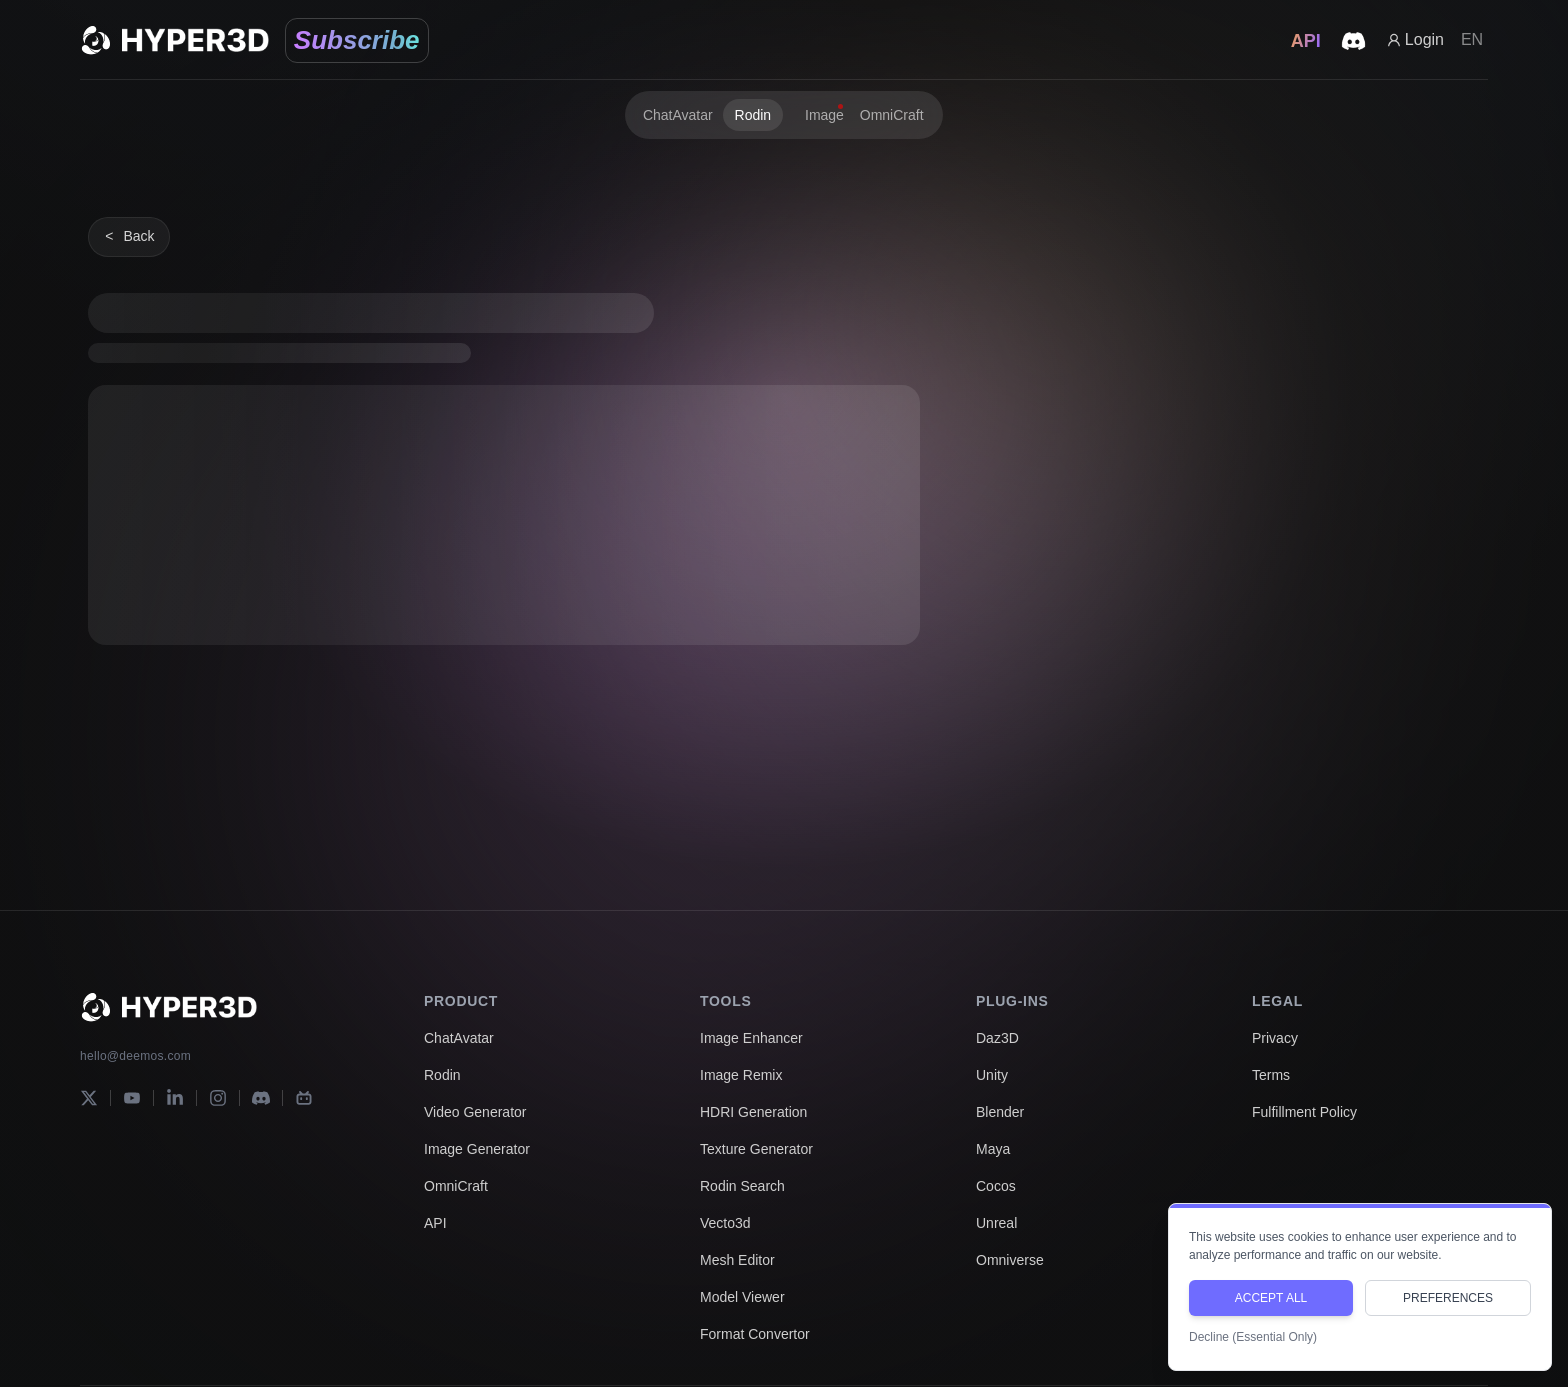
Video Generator (475, 1112)
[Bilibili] (304, 1098)
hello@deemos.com (135, 1056)
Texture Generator (756, 1149)
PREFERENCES (1448, 1298)
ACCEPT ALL (1271, 1298)
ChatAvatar (459, 1038)
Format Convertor (755, 1334)
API (435, 1223)
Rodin (442, 1075)
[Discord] (261, 1098)
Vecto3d (725, 1223)
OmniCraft (456, 1186)
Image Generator (477, 1149)
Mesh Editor (737, 1260)
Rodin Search (742, 1186)
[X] (89, 1098)
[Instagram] (218, 1098)
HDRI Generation (753, 1112)
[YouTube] (132, 1098)
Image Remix (741, 1075)
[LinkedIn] (175, 1098)
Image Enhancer (751, 1038)
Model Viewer (742, 1297)
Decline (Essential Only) (1253, 1337)
